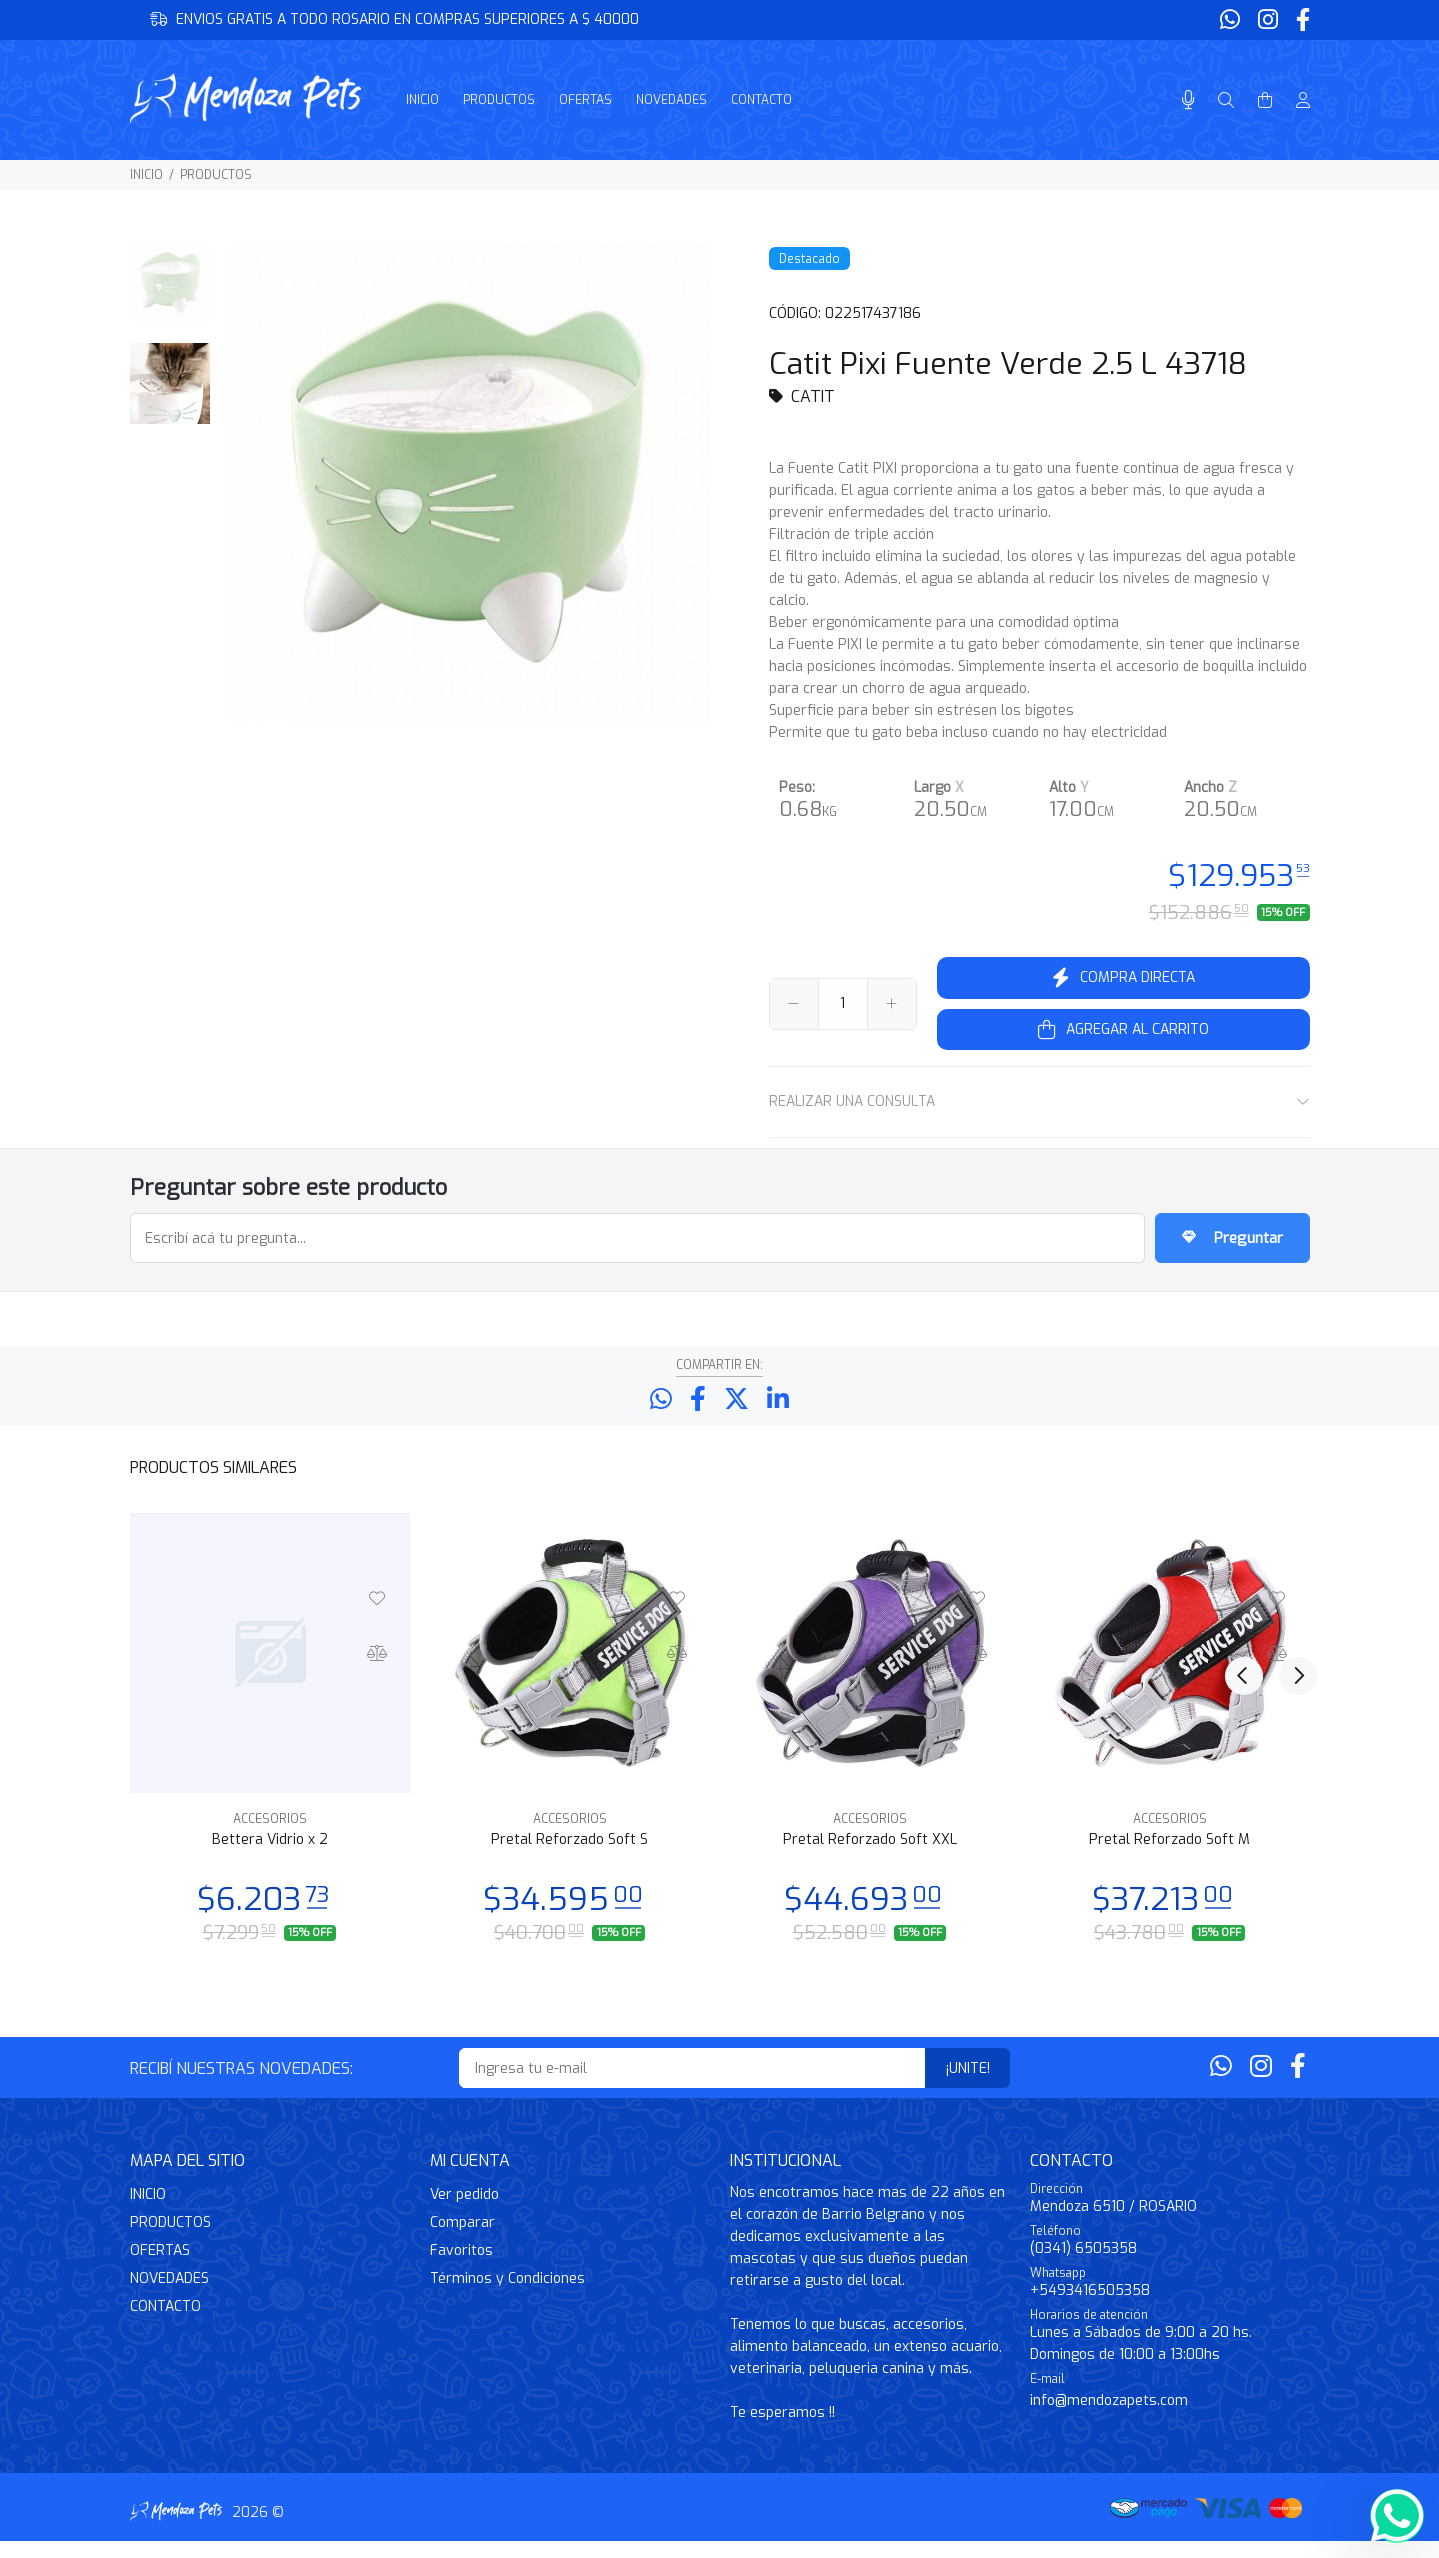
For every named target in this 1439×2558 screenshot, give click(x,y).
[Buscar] (1226, 101)
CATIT (813, 396)
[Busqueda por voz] (1188, 100)
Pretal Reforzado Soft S (569, 1856)
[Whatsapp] (1232, 20)
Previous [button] (1244, 1483)
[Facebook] (1301, 20)
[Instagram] (1268, 20)
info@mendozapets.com (1109, 2417)
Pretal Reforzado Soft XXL (870, 1856)
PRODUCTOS (216, 175)
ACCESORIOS (270, 1836)
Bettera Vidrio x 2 (270, 1856)
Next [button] (1291, 1483)
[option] (170, 292)
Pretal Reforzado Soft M (1169, 1856)
